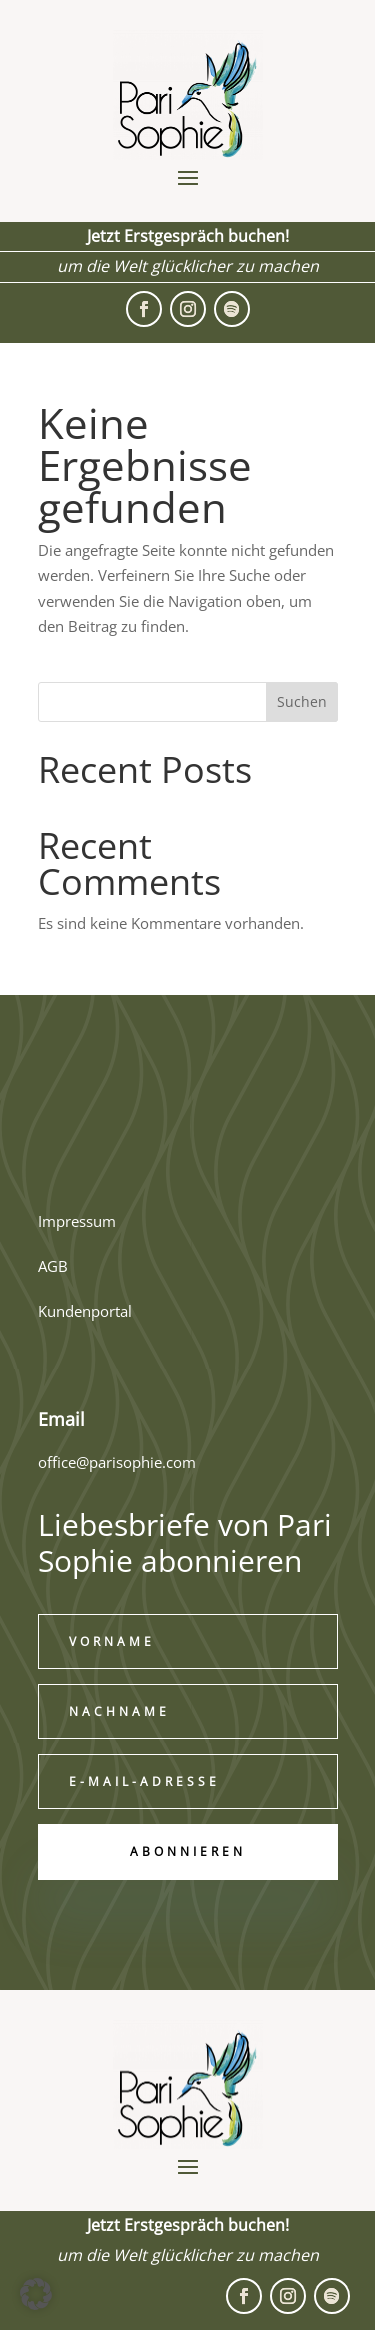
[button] (36, 2294)
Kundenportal (85, 1311)
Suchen (302, 701)
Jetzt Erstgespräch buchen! (188, 236)
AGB (53, 1266)
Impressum (77, 1221)
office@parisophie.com (117, 1462)
